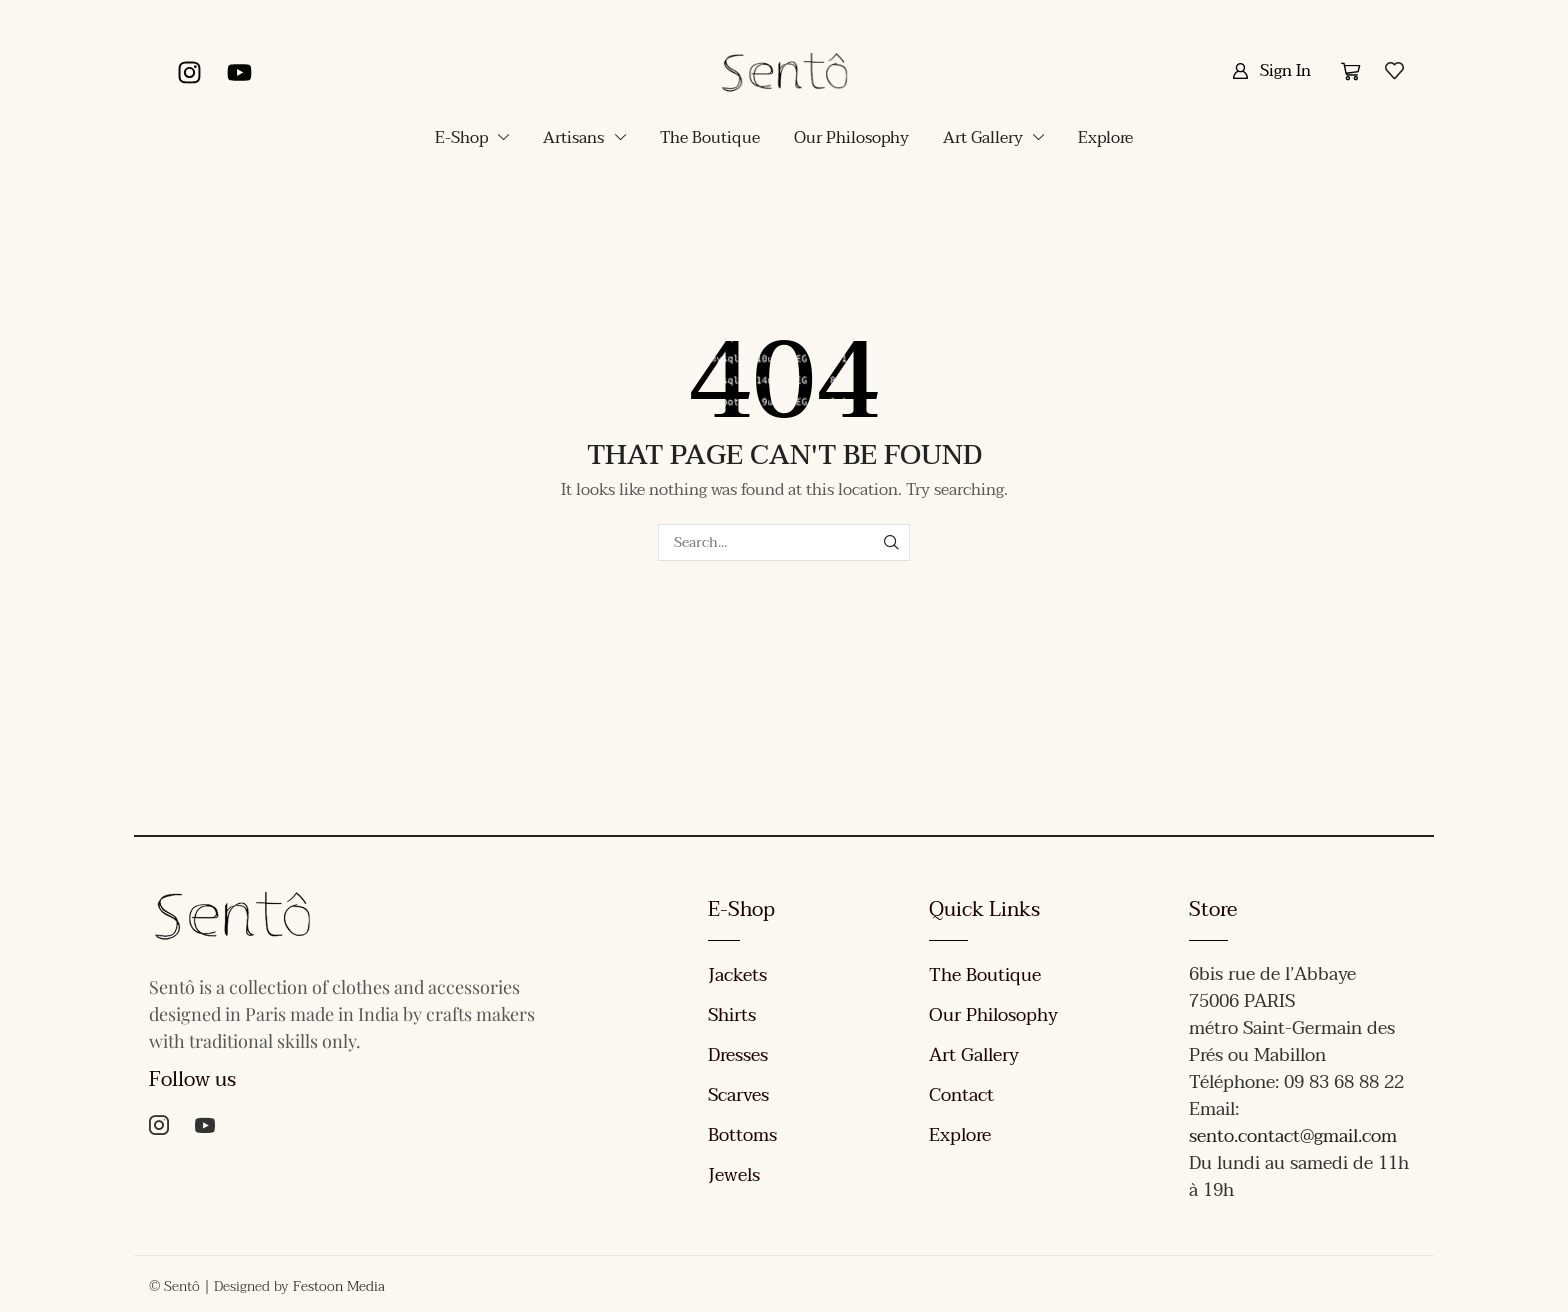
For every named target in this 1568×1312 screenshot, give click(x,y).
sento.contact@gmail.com (1293, 1136)
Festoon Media (339, 1286)
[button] (1271, 71)
